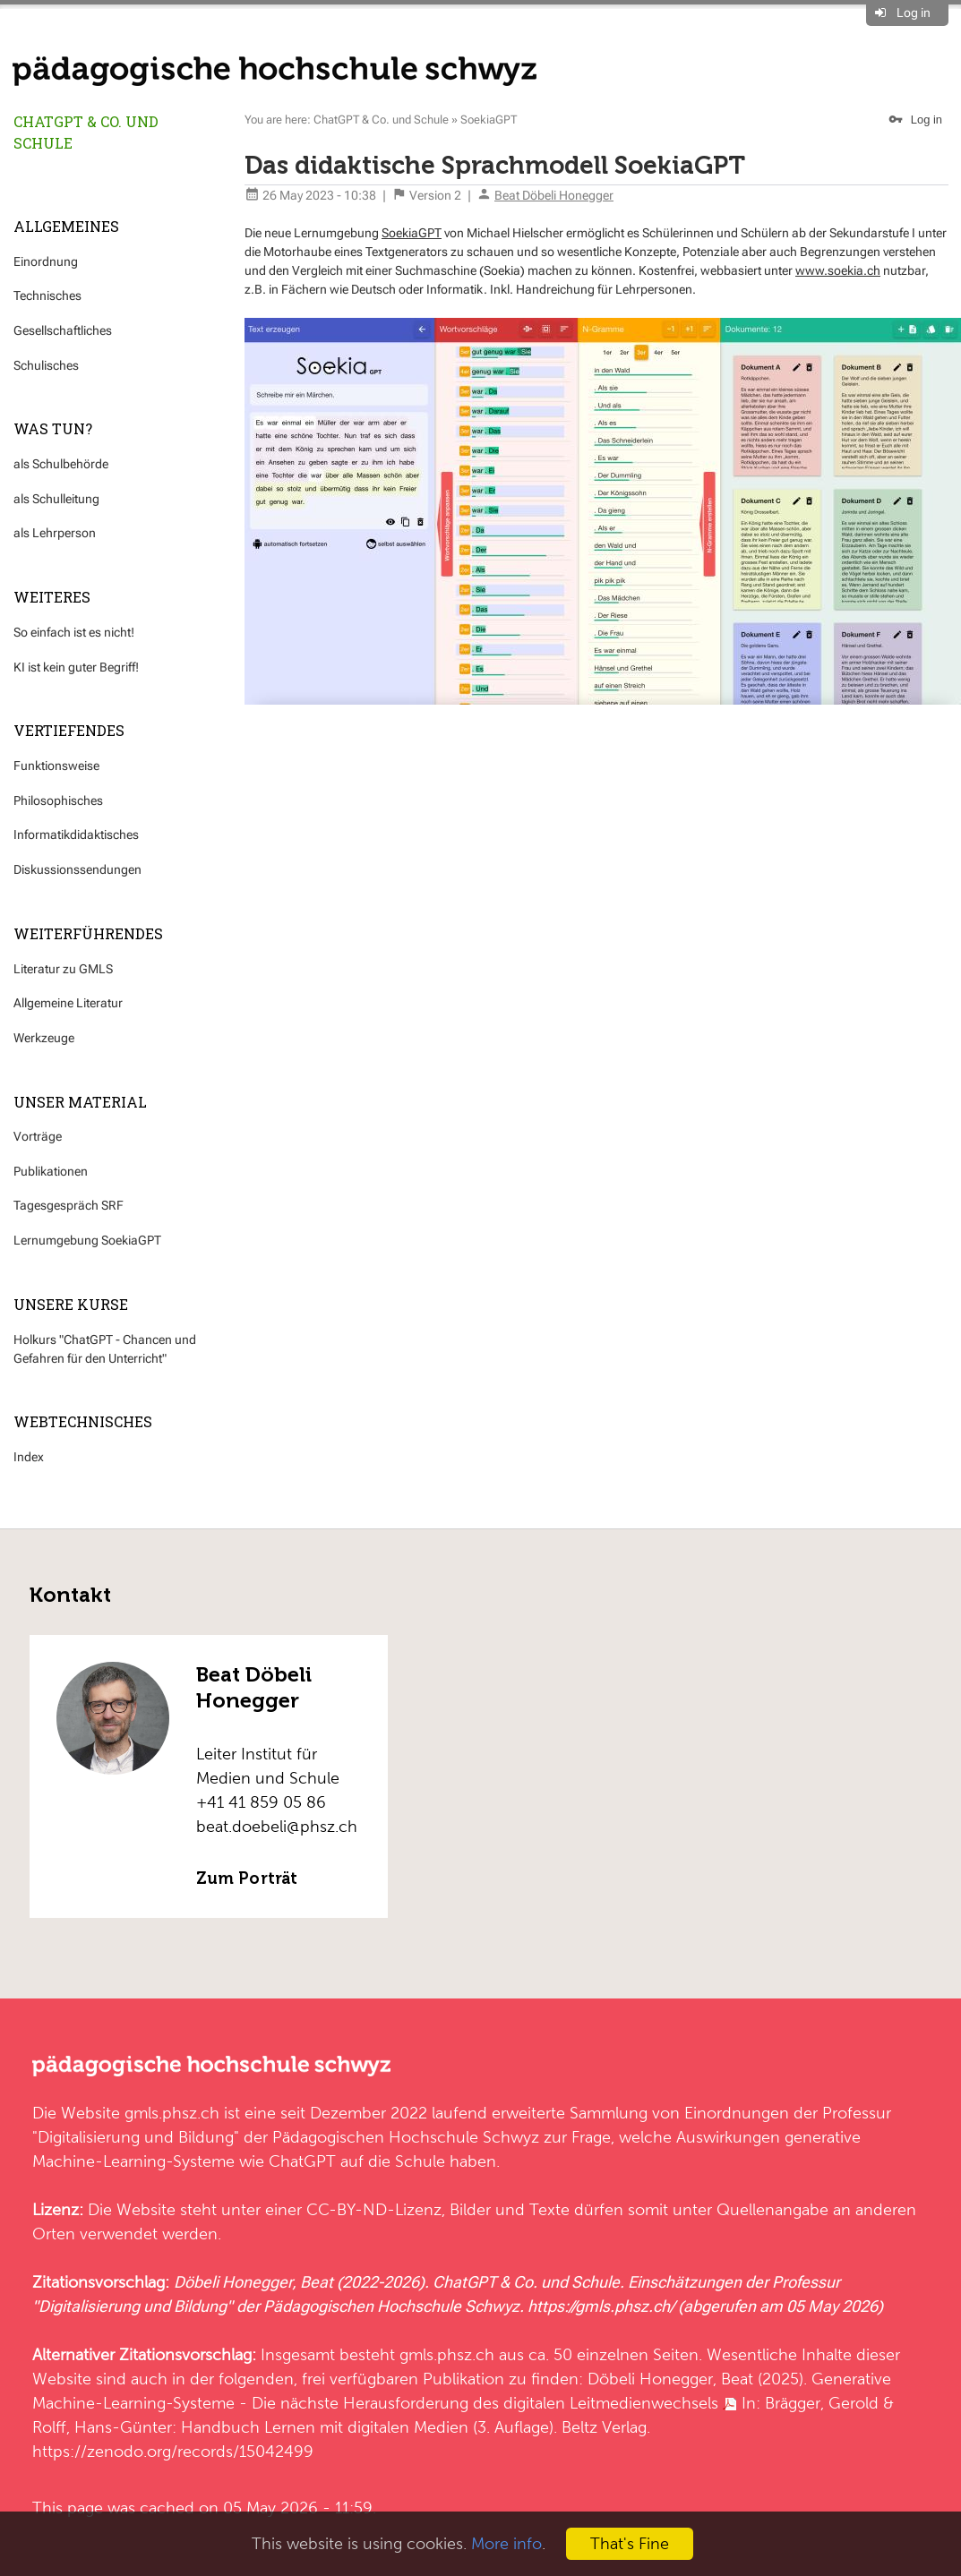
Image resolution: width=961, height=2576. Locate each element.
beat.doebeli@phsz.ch (276, 1826)
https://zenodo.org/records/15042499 (172, 2451)
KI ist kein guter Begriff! (76, 667)
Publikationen (50, 1171)
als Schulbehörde (60, 464)
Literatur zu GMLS (63, 969)
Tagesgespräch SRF (68, 1205)
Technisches (47, 295)
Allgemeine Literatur (68, 1003)
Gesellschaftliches (62, 330)
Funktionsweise (56, 765)
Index (28, 1457)
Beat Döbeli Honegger (553, 195)
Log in (914, 12)
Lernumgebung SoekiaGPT (87, 1240)
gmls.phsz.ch (171, 2112)
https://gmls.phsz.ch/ (601, 2306)
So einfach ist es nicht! (73, 632)
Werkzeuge (43, 1038)
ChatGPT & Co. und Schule (86, 132)
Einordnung (45, 261)
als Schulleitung (56, 499)
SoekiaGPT (488, 119)
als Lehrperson (54, 533)
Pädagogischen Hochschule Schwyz (405, 2136)
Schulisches (46, 365)
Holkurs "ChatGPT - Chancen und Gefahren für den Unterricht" (104, 1348)
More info (506, 2543)
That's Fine (629, 2543)
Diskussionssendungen (77, 869)
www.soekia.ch (837, 270)
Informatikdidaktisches (76, 834)
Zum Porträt (246, 1878)
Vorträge (37, 1136)
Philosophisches (58, 800)
